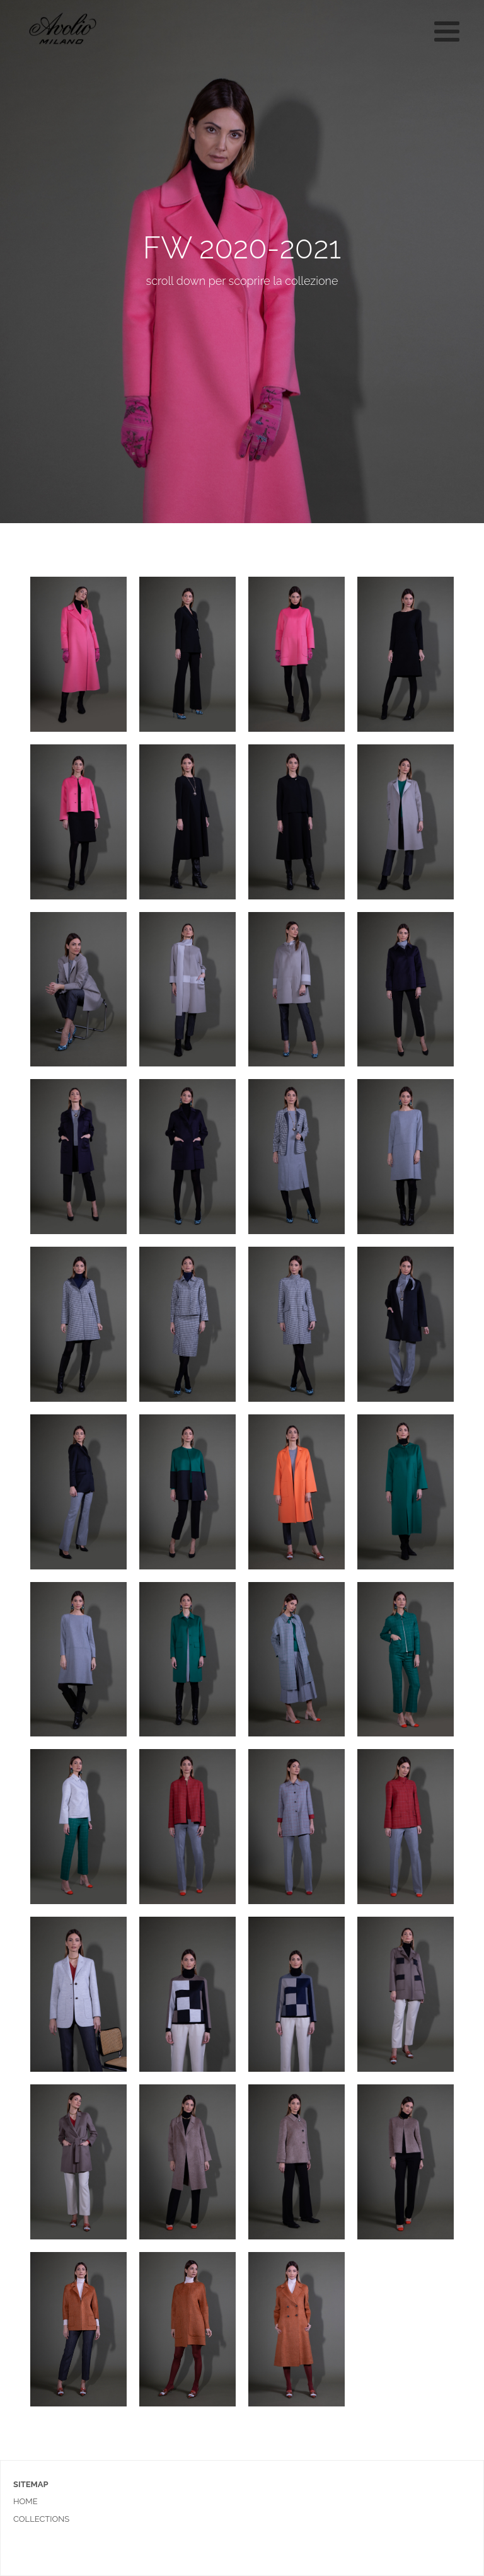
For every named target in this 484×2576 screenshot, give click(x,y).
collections (41, 2519)
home (25, 2501)
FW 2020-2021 (242, 247)
